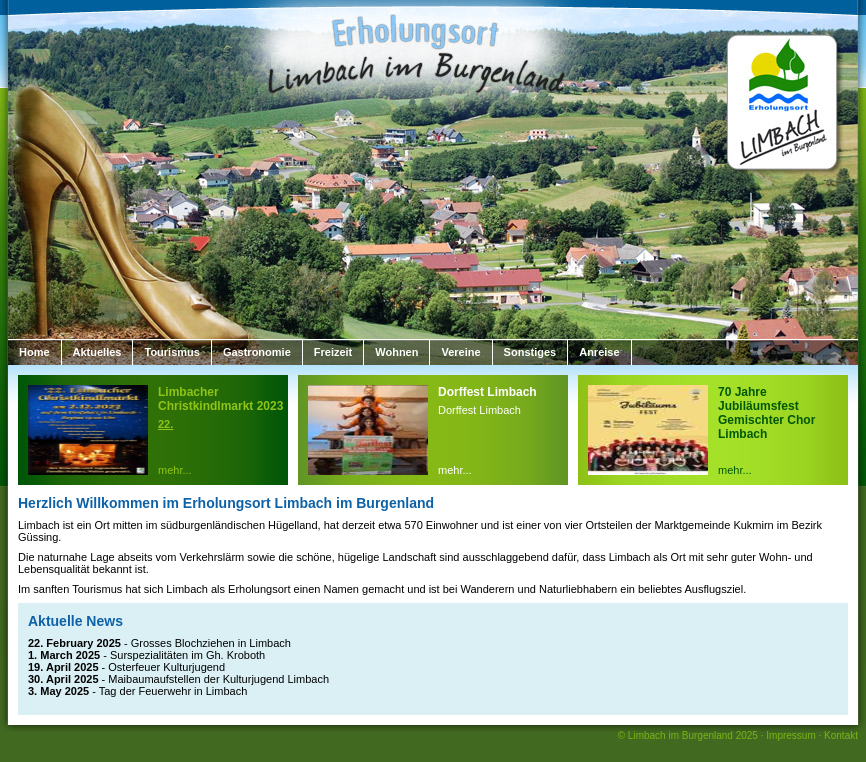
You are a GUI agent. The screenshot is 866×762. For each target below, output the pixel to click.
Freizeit (333, 352)
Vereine (460, 352)
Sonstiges (530, 352)
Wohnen (396, 352)
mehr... (175, 470)
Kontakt (841, 735)
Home (34, 352)
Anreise (599, 352)
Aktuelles (97, 352)
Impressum (790, 735)
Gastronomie (257, 352)
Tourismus (171, 352)
